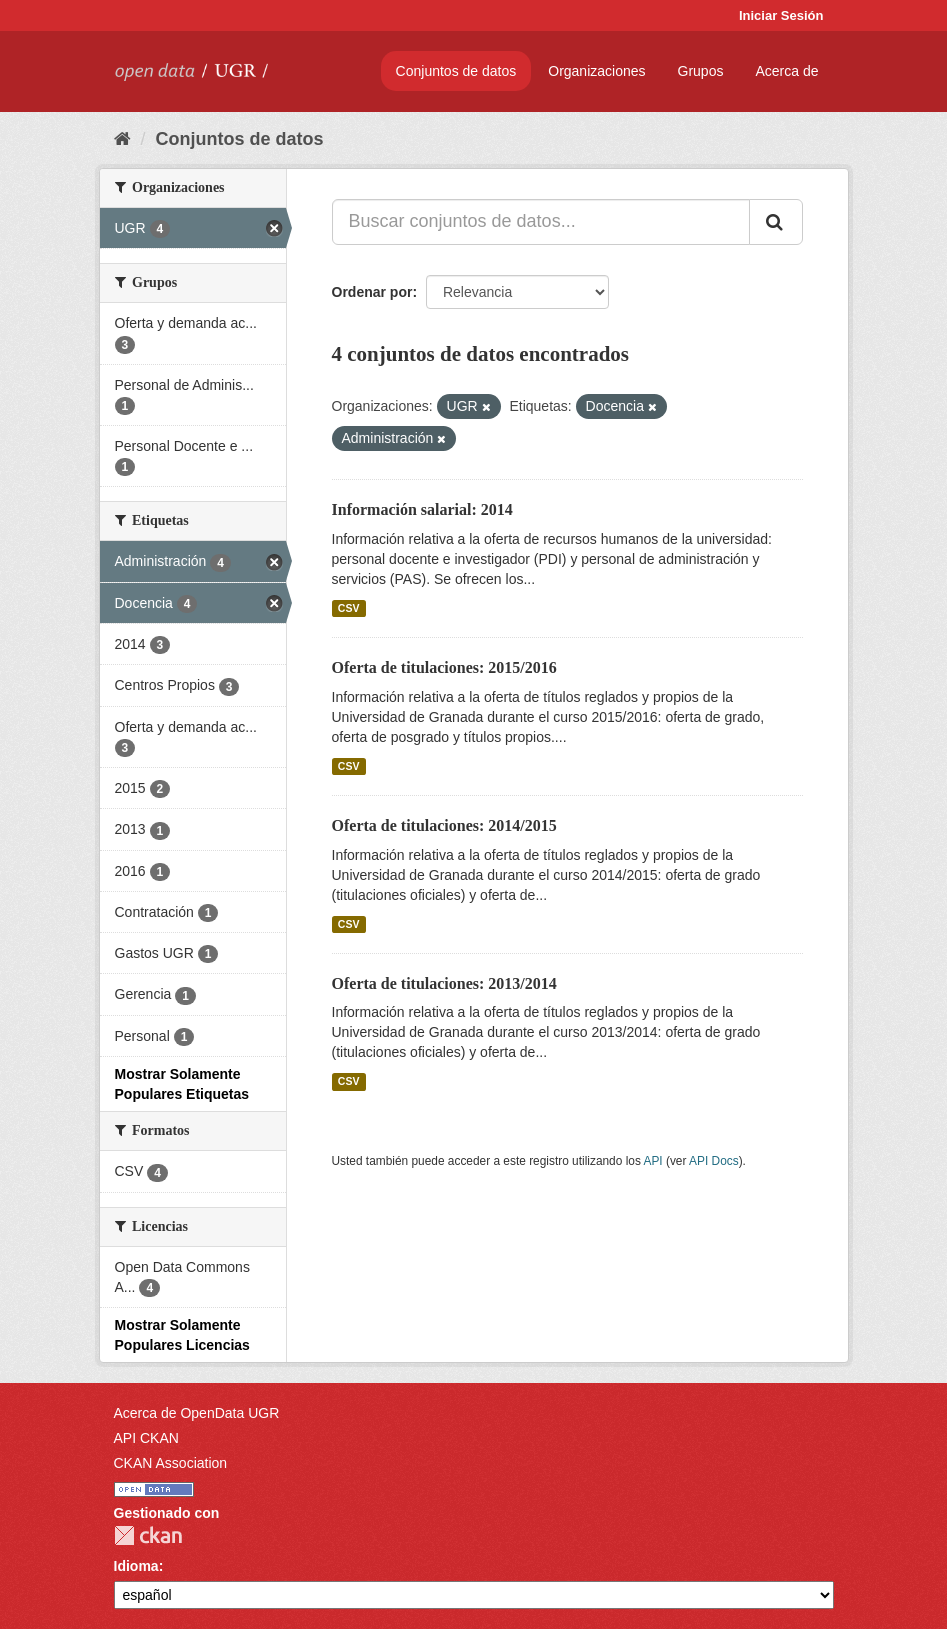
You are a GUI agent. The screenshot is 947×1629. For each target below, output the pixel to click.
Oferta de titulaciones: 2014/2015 (444, 825)
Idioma (136, 1566)
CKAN (148, 1535)
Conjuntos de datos (456, 71)
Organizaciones (596, 71)
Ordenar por (372, 292)
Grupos (701, 71)
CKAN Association (171, 1463)
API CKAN (146, 1438)
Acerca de (786, 71)
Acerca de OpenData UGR (197, 1413)
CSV (349, 608)
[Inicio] (122, 139)
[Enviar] (776, 222)
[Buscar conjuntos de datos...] (541, 222)
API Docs (714, 1161)
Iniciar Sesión (781, 15)
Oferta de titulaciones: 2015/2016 (444, 667)
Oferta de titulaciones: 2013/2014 (444, 983)
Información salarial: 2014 (422, 509)
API (652, 1161)
